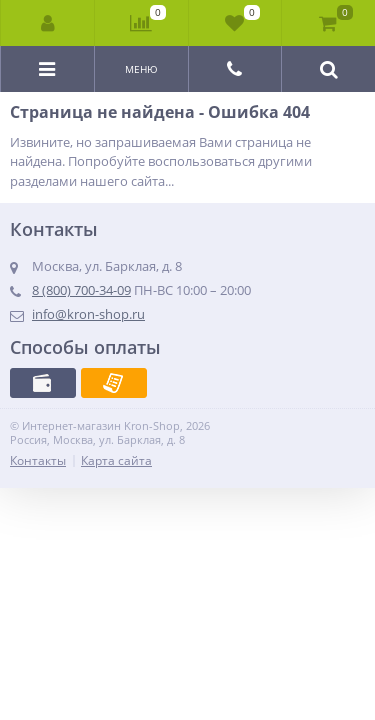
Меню (141, 69)
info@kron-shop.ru (88, 314)
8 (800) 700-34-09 (81, 290)
